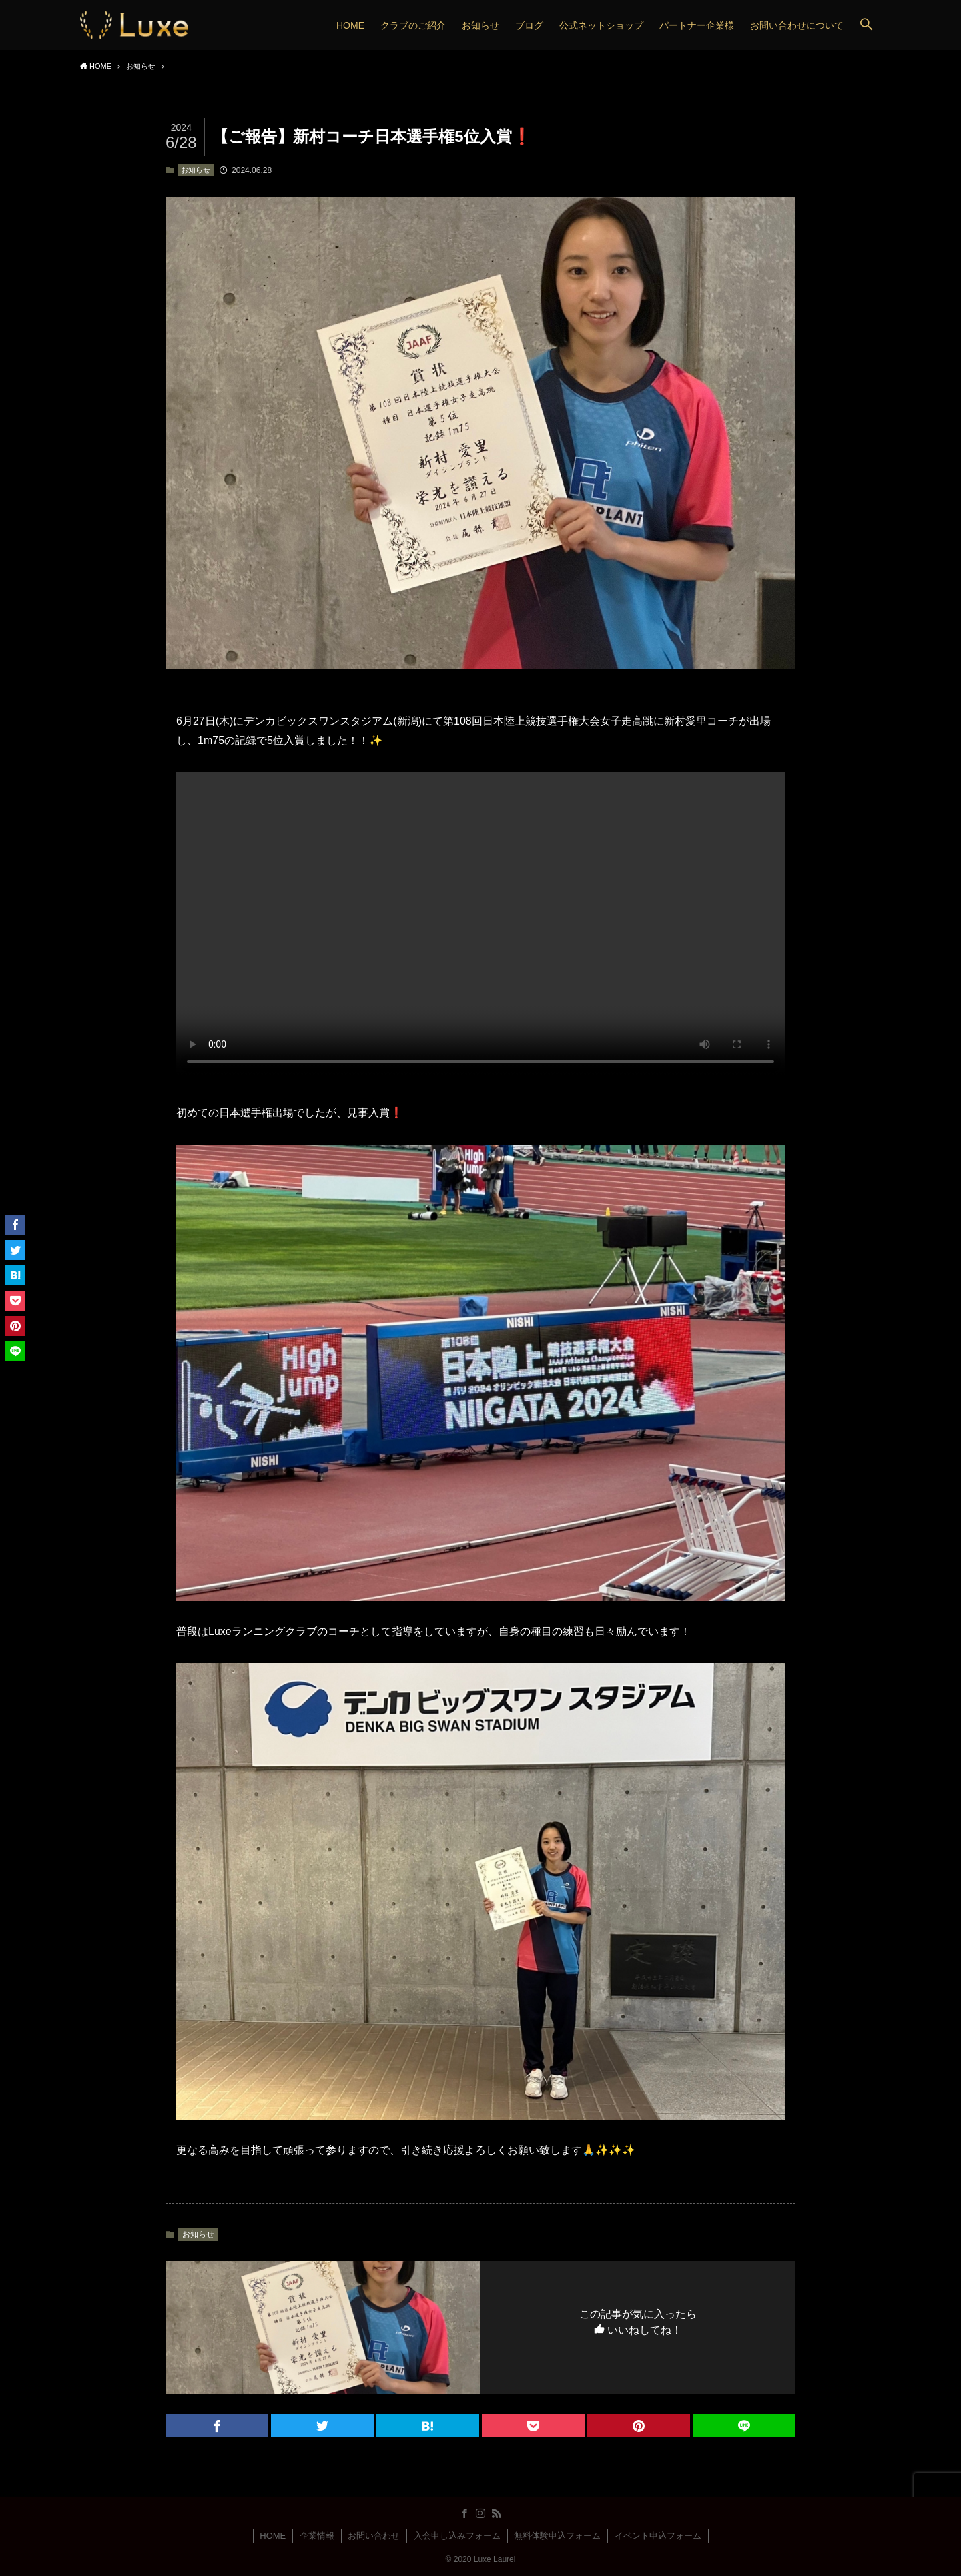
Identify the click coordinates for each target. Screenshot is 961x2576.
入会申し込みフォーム (457, 2536)
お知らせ (195, 170)
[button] (866, 25)
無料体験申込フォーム (557, 2536)
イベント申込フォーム (658, 2536)
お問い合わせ (374, 2536)
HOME (273, 2536)
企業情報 (317, 2536)
